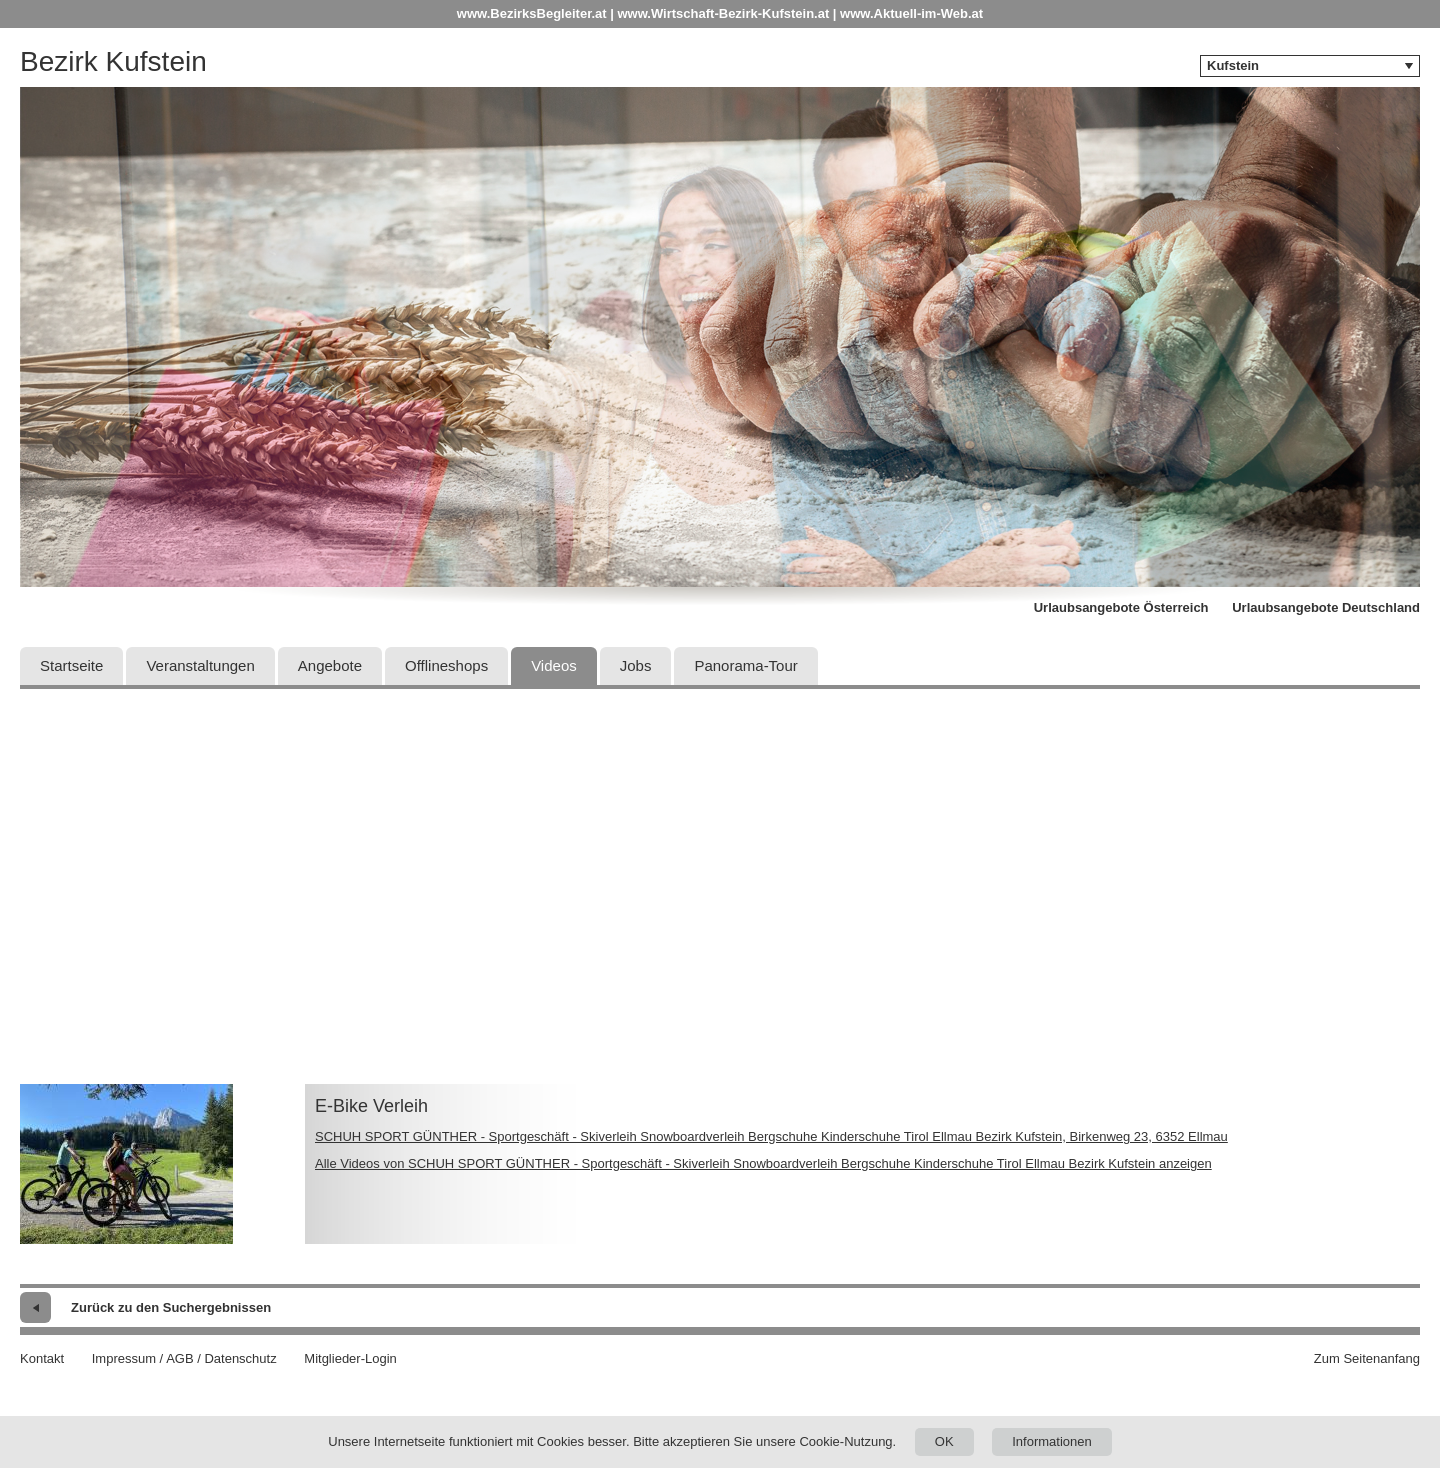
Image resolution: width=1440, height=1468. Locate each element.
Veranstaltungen (200, 665)
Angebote (330, 665)
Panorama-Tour (745, 665)
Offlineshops (446, 665)
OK (944, 1441)
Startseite (71, 665)
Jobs (636, 665)
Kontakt (42, 1358)
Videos (554, 665)
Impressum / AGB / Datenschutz (184, 1358)
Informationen (1052, 1441)
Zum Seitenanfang (1367, 1358)
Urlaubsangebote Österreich (1121, 607)
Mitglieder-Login (350, 1358)
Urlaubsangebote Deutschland (1326, 607)
